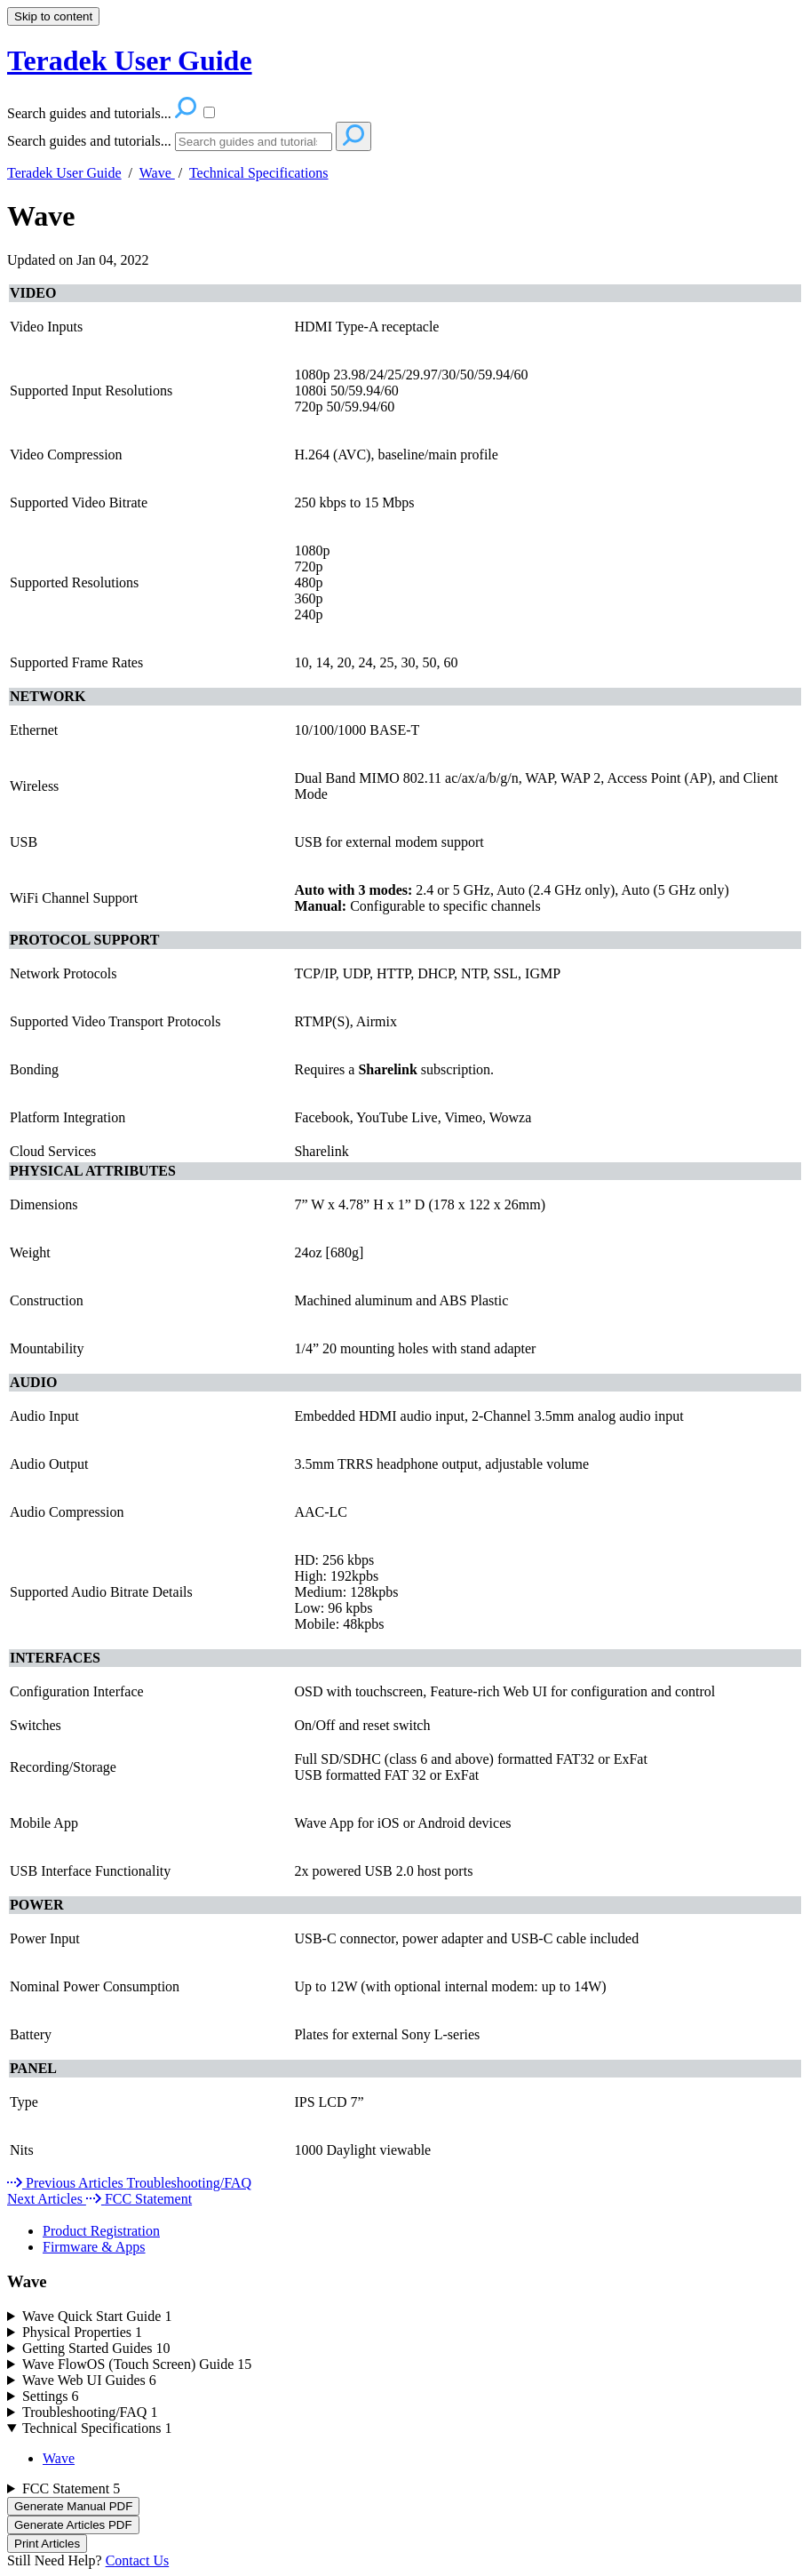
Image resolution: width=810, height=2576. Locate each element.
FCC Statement (71, 2488)
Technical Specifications (259, 172)
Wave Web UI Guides (89, 2380)
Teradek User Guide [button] (129, 60)
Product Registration (101, 2230)
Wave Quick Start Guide (96, 2316)
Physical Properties (82, 2332)
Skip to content (53, 16)
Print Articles (47, 2543)
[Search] (253, 141)
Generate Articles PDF (73, 2525)
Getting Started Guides (96, 2348)
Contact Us (138, 2560)
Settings (50, 2396)
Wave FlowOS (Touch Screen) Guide (136, 2364)
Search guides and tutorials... (89, 140)
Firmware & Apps (94, 2246)
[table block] (405, 1229)
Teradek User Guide (64, 172)
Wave (157, 172)
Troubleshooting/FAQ (89, 2412)
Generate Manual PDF (73, 2506)
